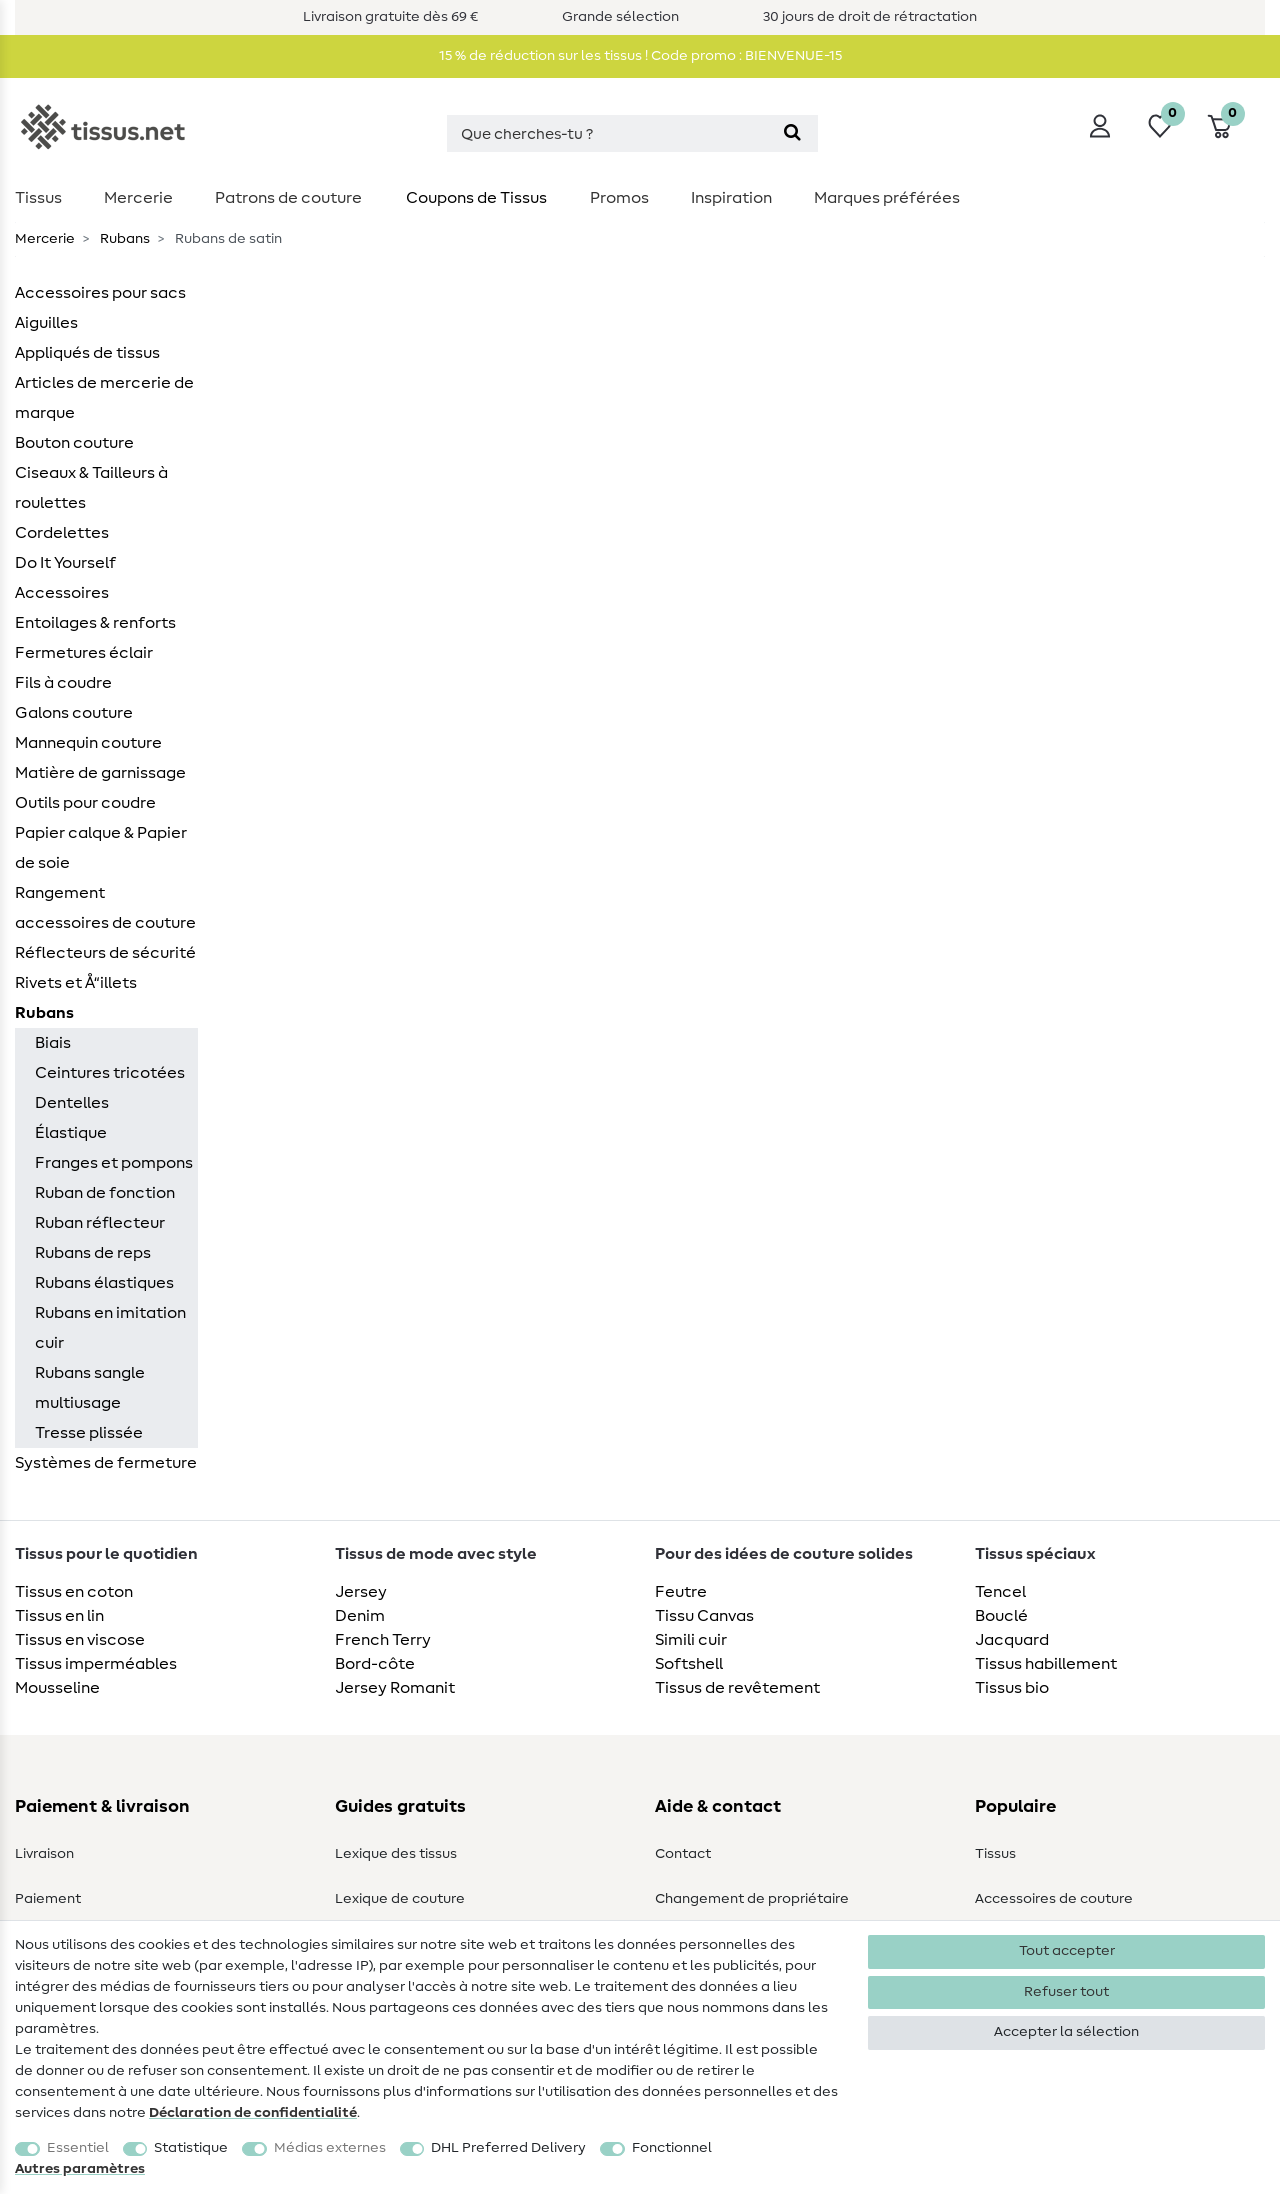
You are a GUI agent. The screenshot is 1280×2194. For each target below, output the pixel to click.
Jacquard (1012, 1640)
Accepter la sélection (1066, 2032)
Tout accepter (1067, 1951)
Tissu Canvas (704, 1616)
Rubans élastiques (104, 1283)
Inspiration (731, 198)
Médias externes (330, 2148)
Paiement (48, 1899)
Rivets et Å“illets (76, 983)
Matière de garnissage (100, 773)
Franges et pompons (114, 1163)
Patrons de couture (288, 198)
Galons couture (74, 713)
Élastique (71, 1133)
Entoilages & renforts (95, 623)
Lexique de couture (400, 1899)
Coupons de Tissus (476, 198)
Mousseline (57, 1688)
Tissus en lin (59, 1616)
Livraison (44, 1854)
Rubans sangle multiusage (90, 1388)
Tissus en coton (74, 1592)
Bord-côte (375, 1664)
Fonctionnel (672, 2148)
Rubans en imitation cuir (110, 1328)
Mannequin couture (88, 743)
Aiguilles (46, 323)
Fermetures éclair (84, 653)
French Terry (383, 1640)
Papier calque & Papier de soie (101, 848)
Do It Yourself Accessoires (65, 578)
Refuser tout (1066, 1992)
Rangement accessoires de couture (105, 908)
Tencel (1000, 1592)
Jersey (361, 1592)
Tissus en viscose (80, 1640)
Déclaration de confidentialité (253, 2113)
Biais (53, 1043)
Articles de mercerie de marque (104, 398)
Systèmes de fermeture (106, 1463)
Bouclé (1001, 1616)
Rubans (123, 239)
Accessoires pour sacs (100, 293)
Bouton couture (74, 443)
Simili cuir (691, 1640)
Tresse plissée (89, 1433)
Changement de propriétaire (752, 1899)
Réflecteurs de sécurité (105, 953)
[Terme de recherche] (607, 133)
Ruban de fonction (105, 1193)
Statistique (191, 2148)
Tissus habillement (1046, 1664)
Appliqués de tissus (87, 353)
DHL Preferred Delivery (508, 2148)
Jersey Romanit (395, 1688)
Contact (683, 1854)
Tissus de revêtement (737, 1688)
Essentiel (78, 2148)
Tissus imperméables (96, 1664)
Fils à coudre (63, 683)
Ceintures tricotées (110, 1073)
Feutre (681, 1592)
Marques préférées (887, 198)
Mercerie (138, 198)
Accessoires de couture (1054, 1899)
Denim (360, 1616)
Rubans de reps (93, 1253)
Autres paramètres (80, 2169)
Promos (619, 198)
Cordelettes (62, 533)
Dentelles (72, 1103)
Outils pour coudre (85, 803)
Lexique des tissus (396, 1854)
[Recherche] (792, 133)
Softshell (689, 1664)
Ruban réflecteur (100, 1223)
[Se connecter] (1100, 126)
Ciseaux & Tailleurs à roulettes (91, 488)
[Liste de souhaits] (1160, 126)
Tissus (38, 198)
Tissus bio (1012, 1688)
